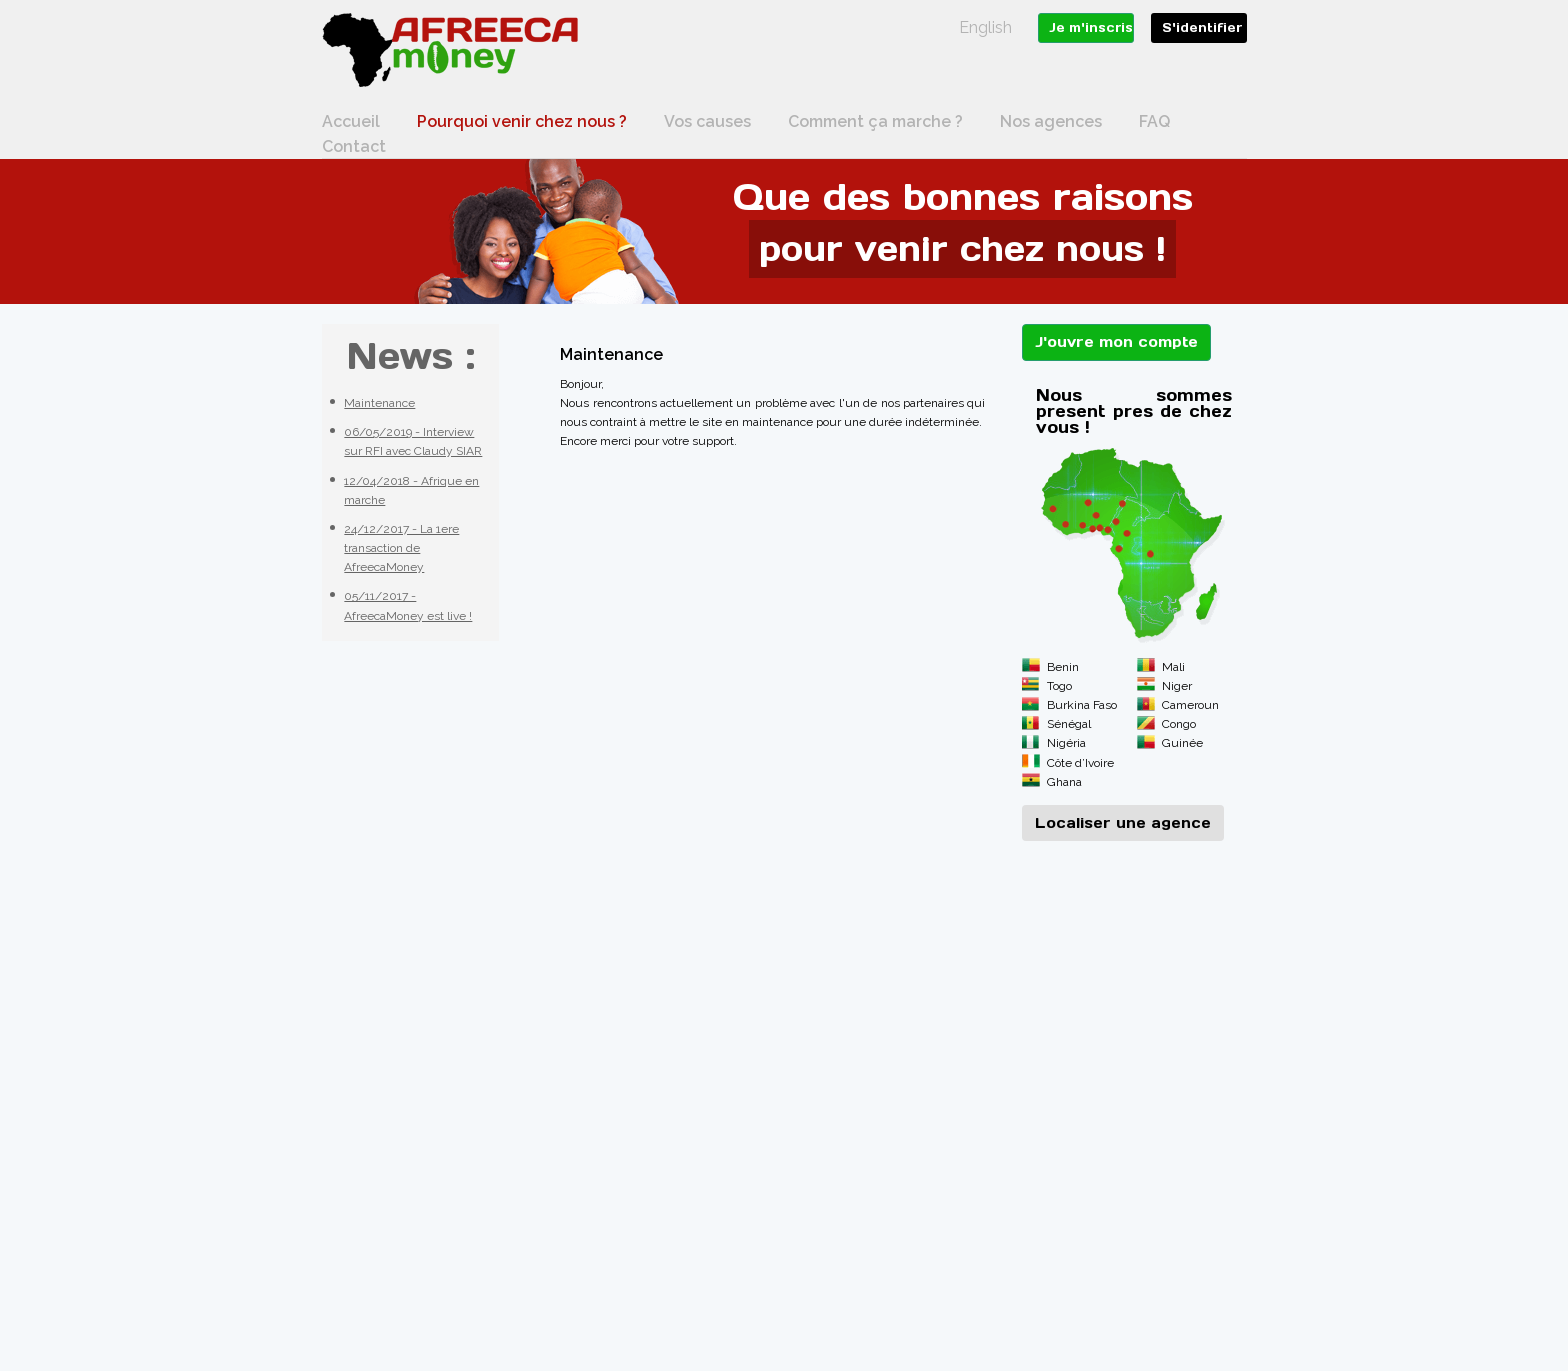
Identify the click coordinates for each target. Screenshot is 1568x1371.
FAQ (1154, 121)
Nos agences (1051, 121)
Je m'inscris (1091, 27)
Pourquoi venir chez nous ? (522, 121)
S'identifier (1202, 27)
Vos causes (707, 121)
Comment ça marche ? (875, 121)
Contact (354, 146)
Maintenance (379, 403)
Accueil (351, 121)
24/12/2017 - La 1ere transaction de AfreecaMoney (401, 548)
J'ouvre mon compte (1116, 342)
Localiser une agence (1123, 823)
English (985, 27)
